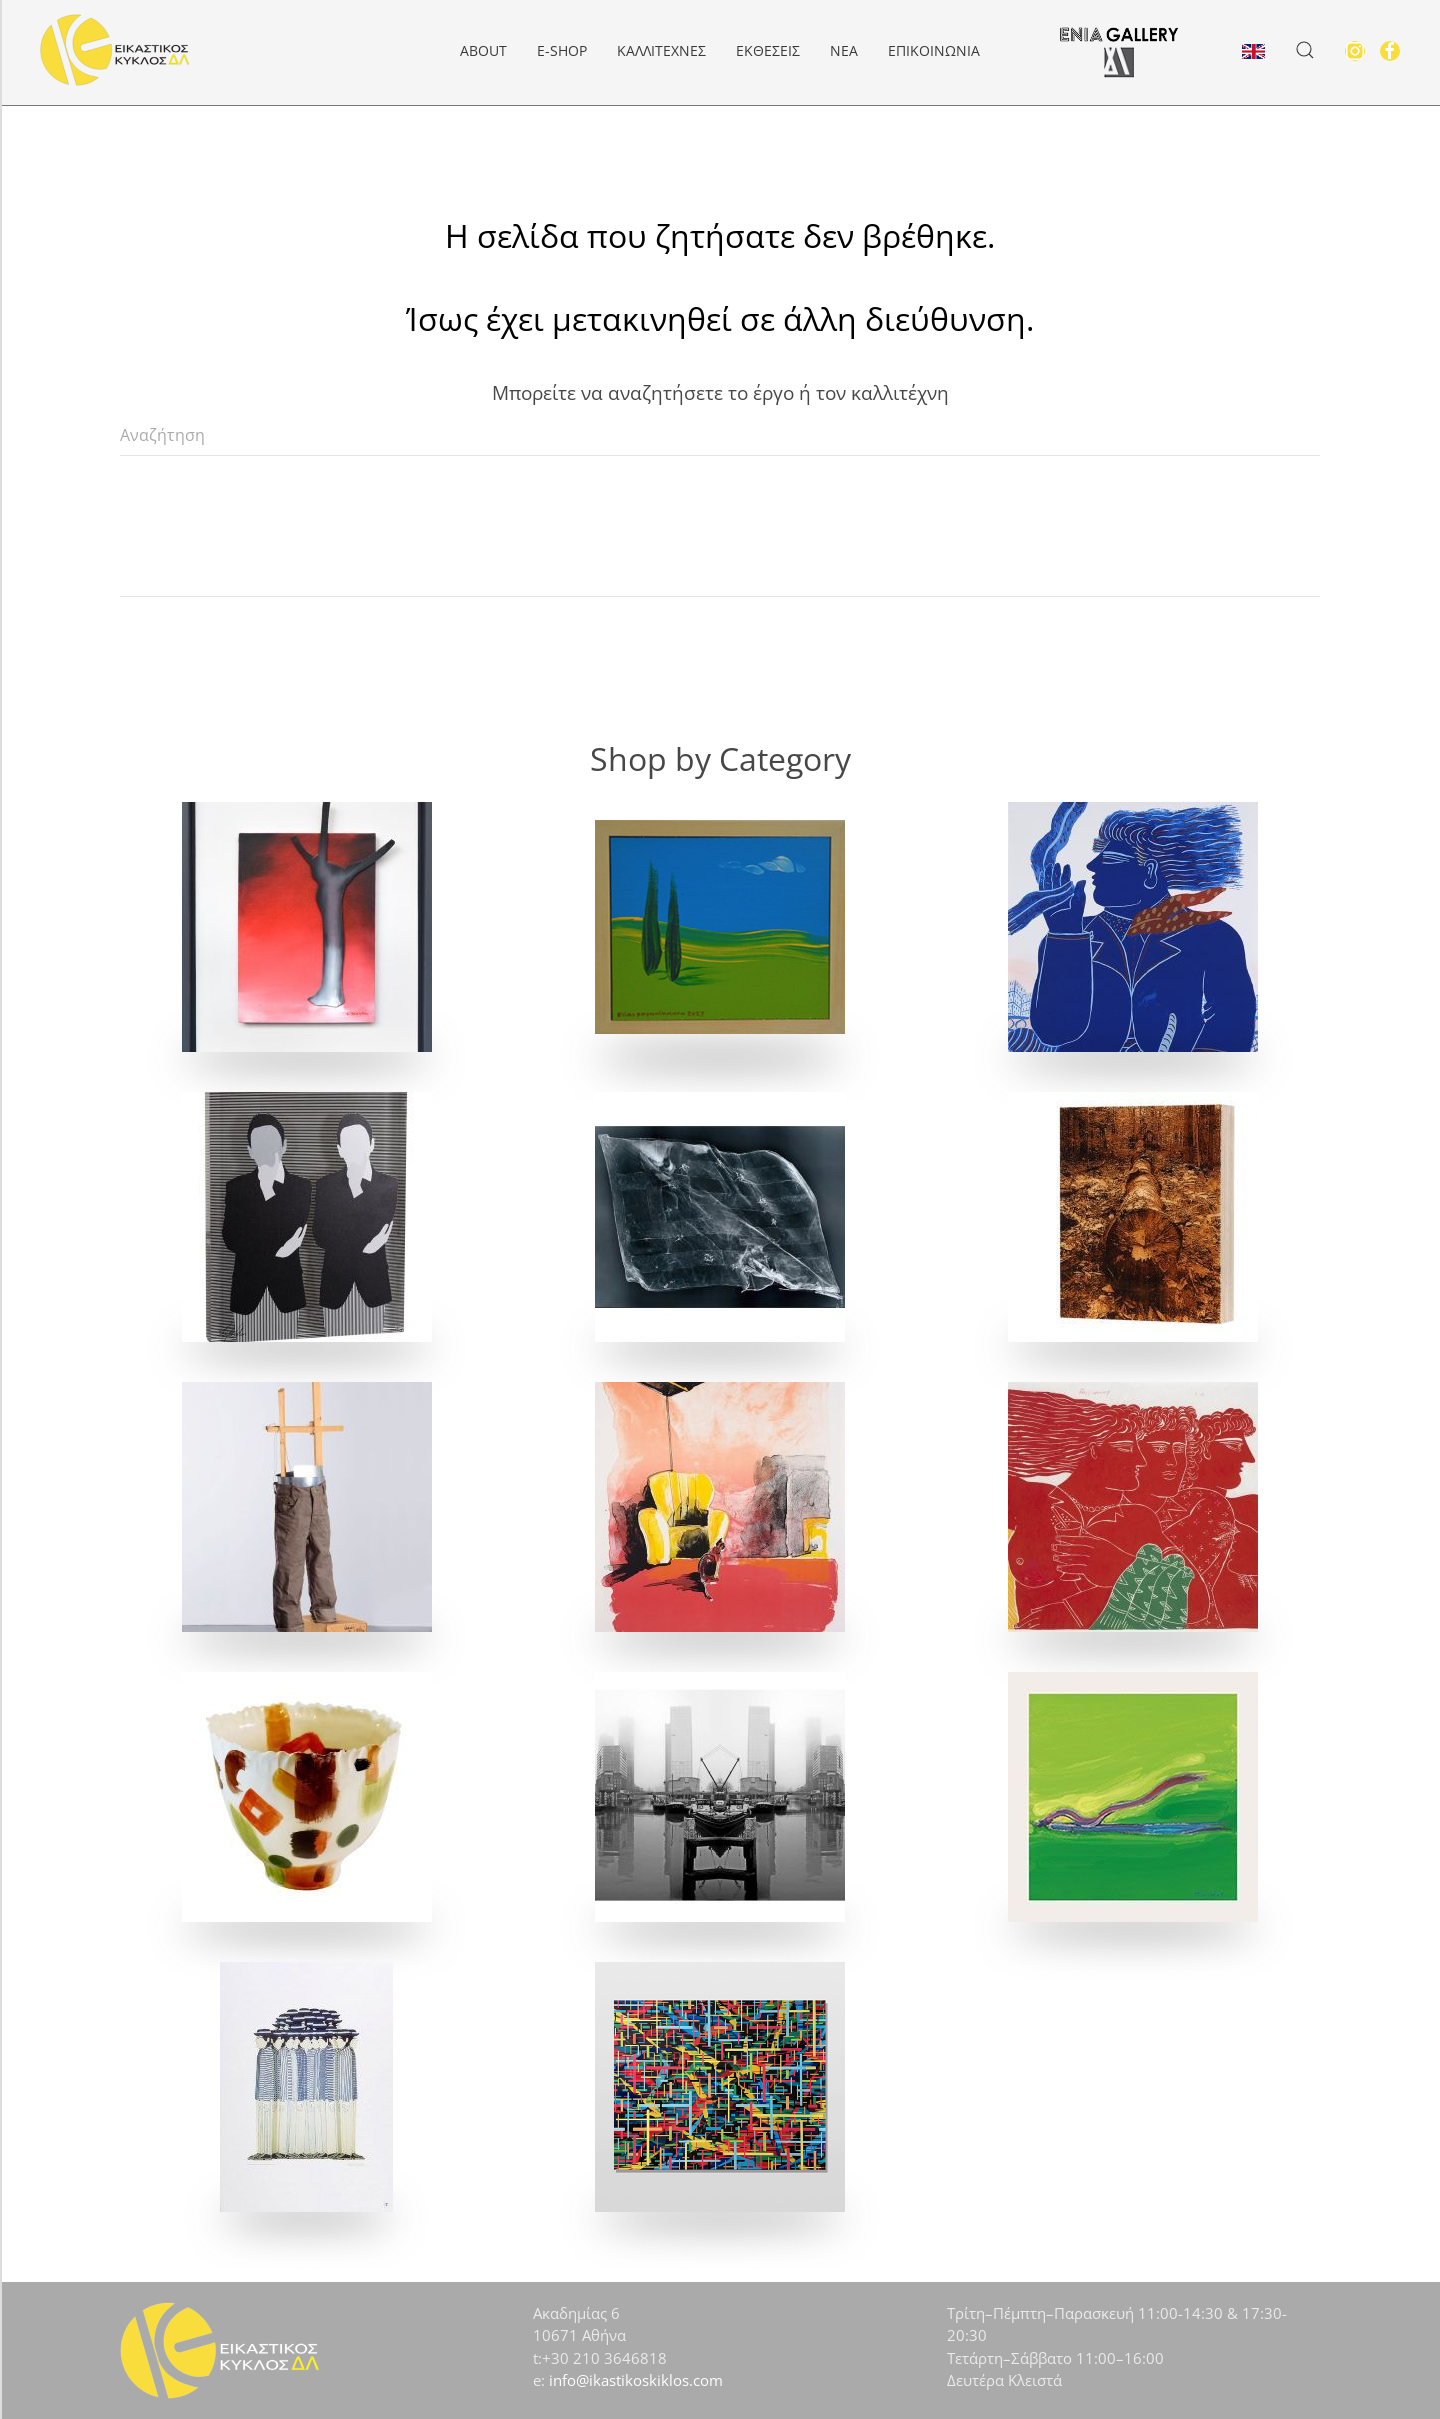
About (483, 50)
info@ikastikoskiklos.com (636, 2380)
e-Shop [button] (562, 50)
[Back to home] (115, 50)
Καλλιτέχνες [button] (661, 50)
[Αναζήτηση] (720, 436)
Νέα (844, 50)
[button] (1305, 50)
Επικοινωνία (934, 50)
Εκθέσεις (768, 50)
